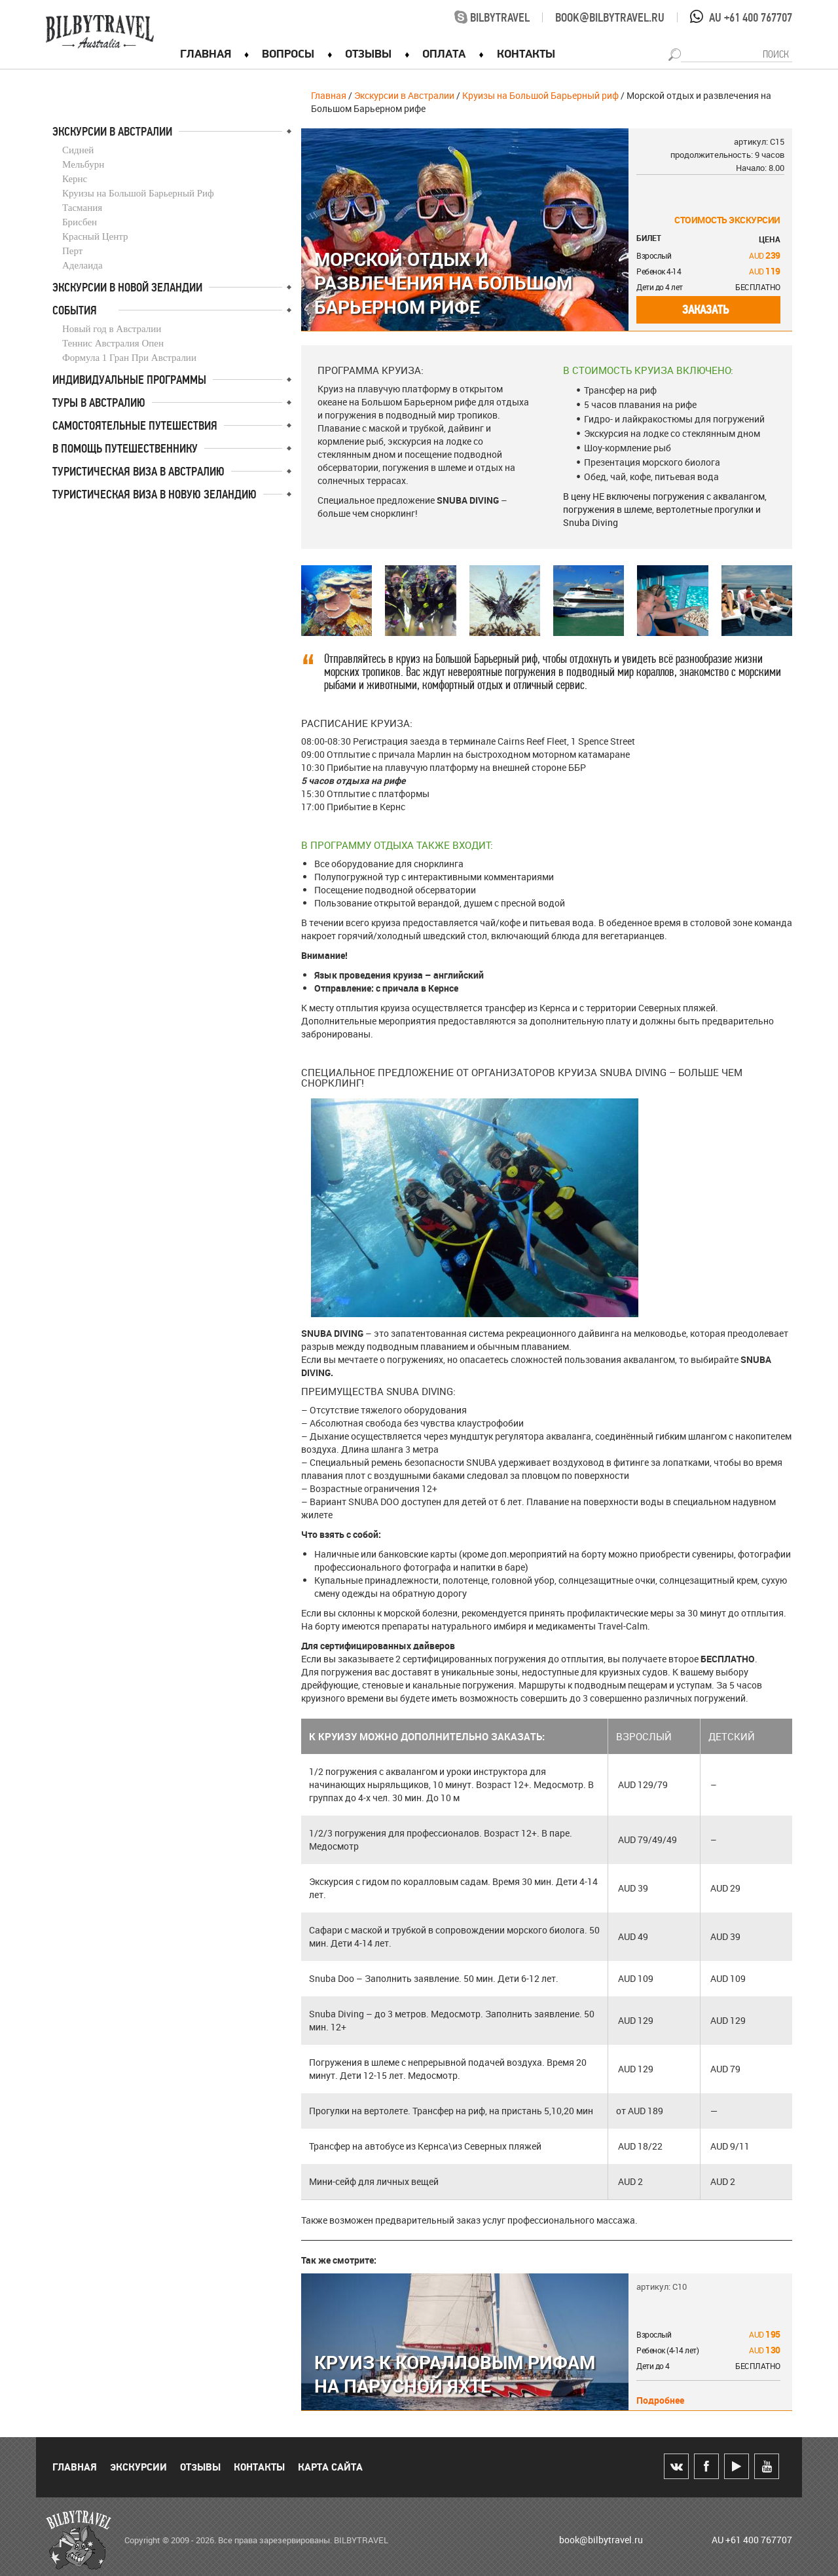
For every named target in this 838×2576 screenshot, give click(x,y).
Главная (328, 95)
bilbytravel (492, 17)
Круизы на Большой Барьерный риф (540, 95)
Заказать (705, 310)
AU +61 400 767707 (750, 17)
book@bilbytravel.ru (610, 17)
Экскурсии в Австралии (404, 95)
